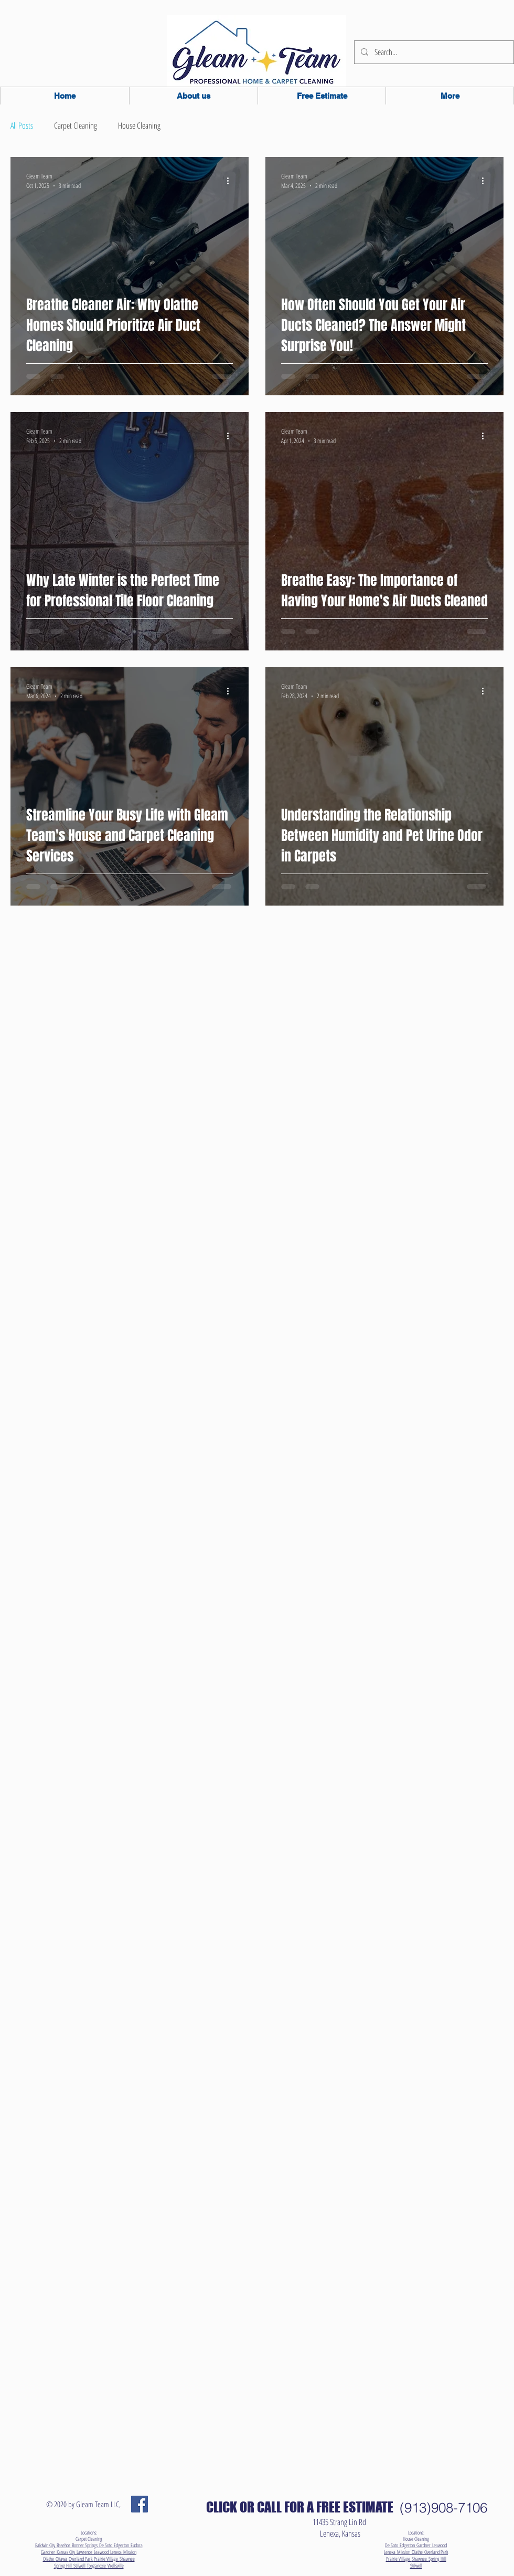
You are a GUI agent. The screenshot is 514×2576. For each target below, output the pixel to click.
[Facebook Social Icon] (139, 2504)
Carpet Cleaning (75, 125)
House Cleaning (139, 125)
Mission (129, 2552)
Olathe (49, 2558)
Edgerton (122, 2545)
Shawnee (127, 2558)
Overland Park (81, 2558)
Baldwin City (46, 2545)
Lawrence (85, 2552)
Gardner (49, 2552)
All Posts (21, 125)
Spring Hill (63, 2565)
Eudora (137, 2545)
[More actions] (231, 180)
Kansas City (67, 2552)
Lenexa (116, 2552)
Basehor (64, 2545)
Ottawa (62, 2558)
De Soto (106, 2545)
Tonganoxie (97, 2565)
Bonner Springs (85, 2545)
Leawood (102, 2552)
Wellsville (116, 2565)
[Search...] (432, 52)
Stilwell (80, 2565)
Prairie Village (107, 2558)
